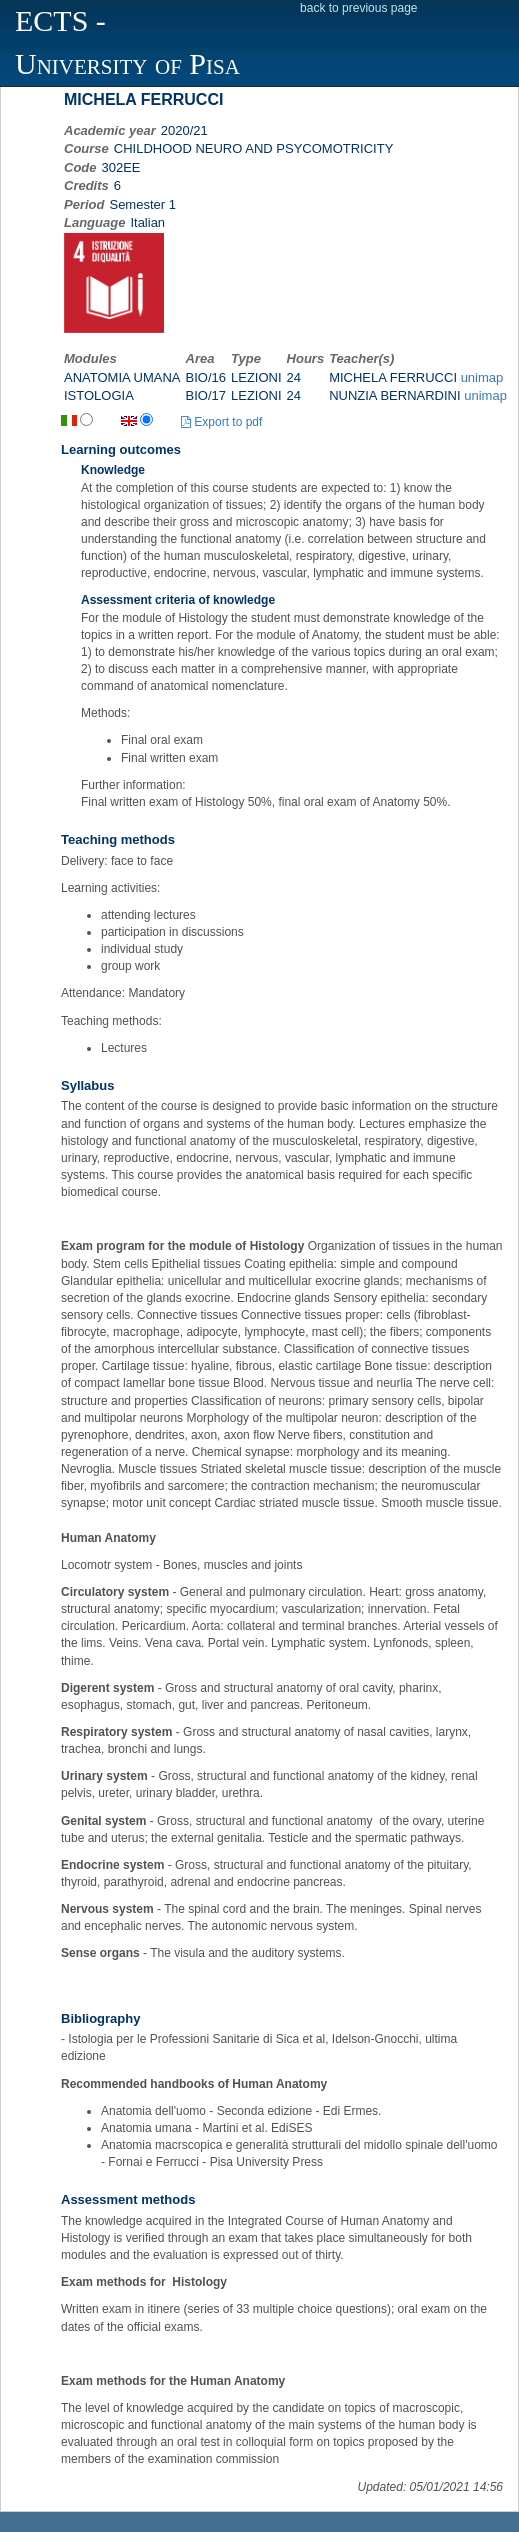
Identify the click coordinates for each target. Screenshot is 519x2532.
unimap (482, 377)
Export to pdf (221, 422)
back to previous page (358, 8)
